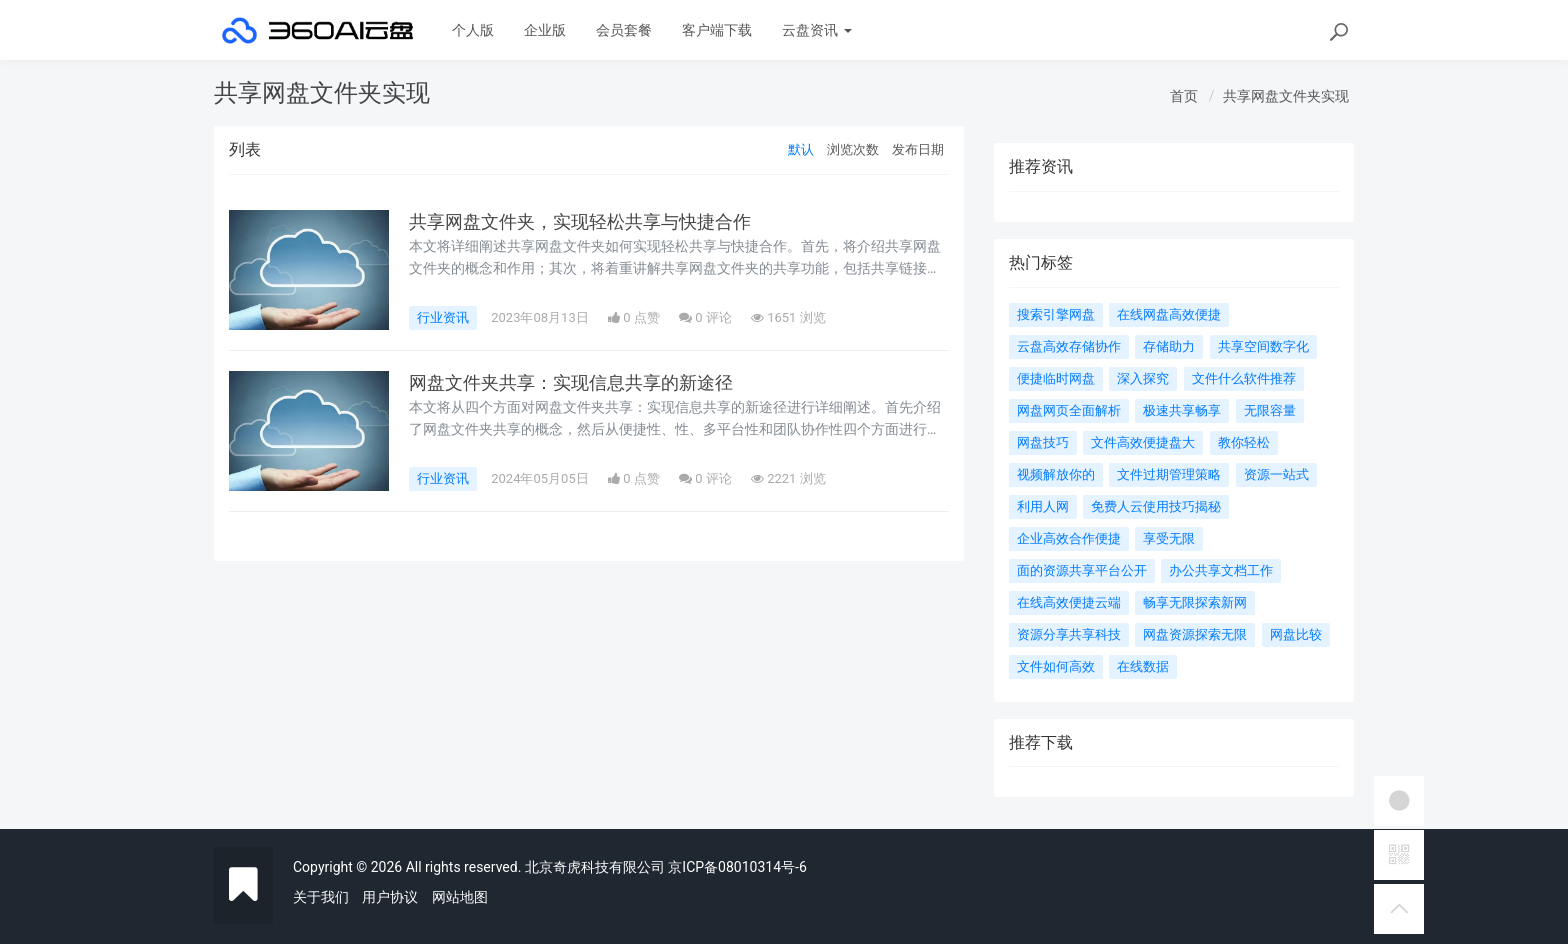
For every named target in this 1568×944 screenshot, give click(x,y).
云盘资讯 (816, 30)
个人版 (473, 30)
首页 (1184, 96)
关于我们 (321, 897)
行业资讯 (443, 317)
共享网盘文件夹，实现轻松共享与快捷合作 (580, 222)
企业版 (545, 30)
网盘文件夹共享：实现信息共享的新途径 (571, 383)
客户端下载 (717, 30)
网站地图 (460, 897)
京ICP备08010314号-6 (737, 867)
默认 (801, 149)
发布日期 (918, 149)
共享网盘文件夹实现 (1286, 96)
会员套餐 (624, 30)
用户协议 (390, 897)
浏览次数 (853, 149)
